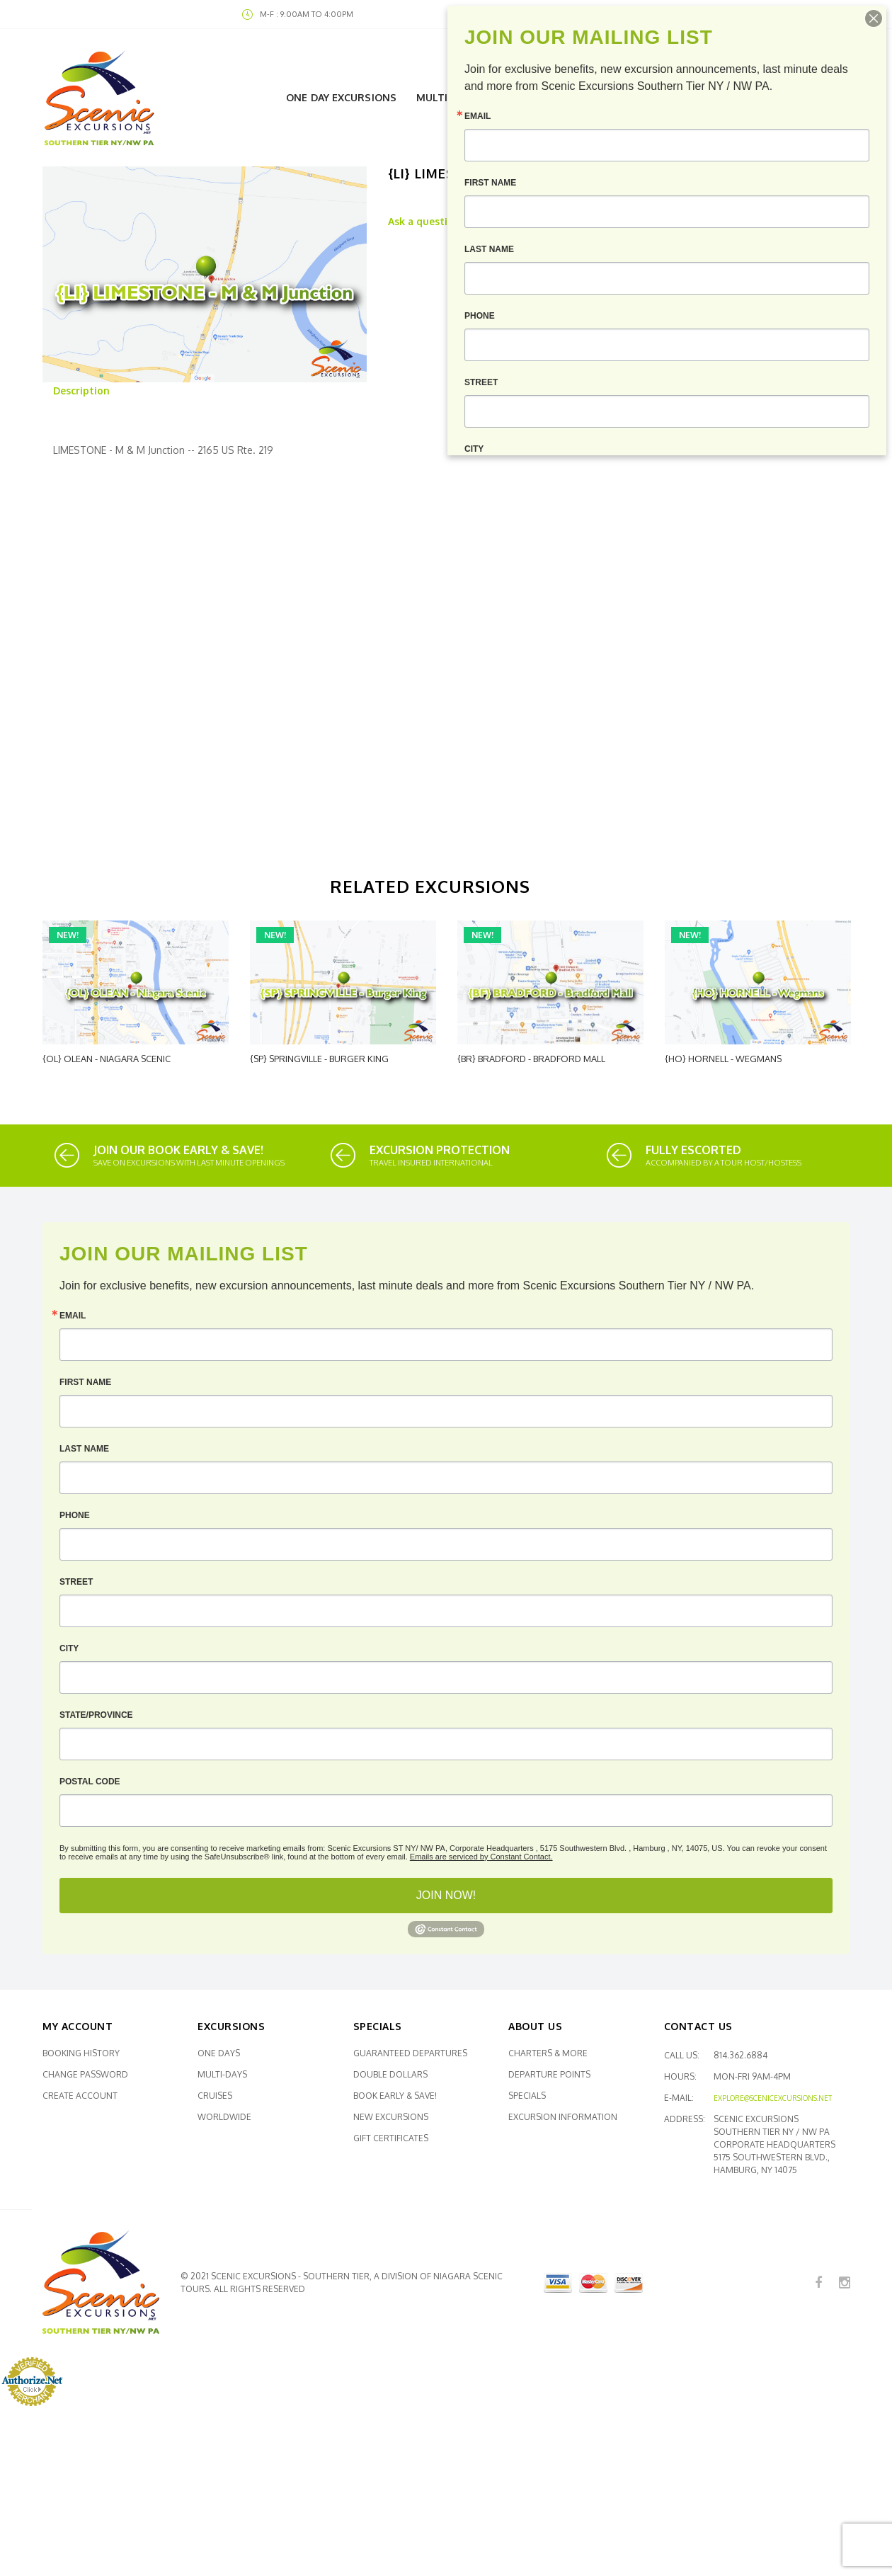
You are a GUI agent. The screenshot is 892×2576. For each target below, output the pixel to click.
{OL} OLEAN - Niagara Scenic (106, 1058)
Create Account (80, 2095)
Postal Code (89, 1781)
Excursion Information (562, 2116)
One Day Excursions (341, 97)
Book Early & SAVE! (395, 2095)
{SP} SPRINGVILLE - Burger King (319, 1058)
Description (81, 390)
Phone (74, 1515)
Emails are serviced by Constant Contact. (481, 1856)
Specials (527, 2095)
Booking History (81, 2053)
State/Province (96, 1715)
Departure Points (549, 2074)
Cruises (215, 2095)
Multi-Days (222, 2074)
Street (76, 1582)
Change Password (85, 2074)
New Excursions (390, 2116)
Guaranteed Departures (410, 2053)
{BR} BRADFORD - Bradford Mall (531, 1058)
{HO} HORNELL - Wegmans (723, 1058)
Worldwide (224, 2116)
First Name (85, 1382)
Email (72, 1315)
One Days (219, 2053)
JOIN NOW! (446, 1895)
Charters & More (548, 2053)
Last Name (84, 1448)
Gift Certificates (390, 2138)
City (69, 1648)
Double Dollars (390, 2074)
